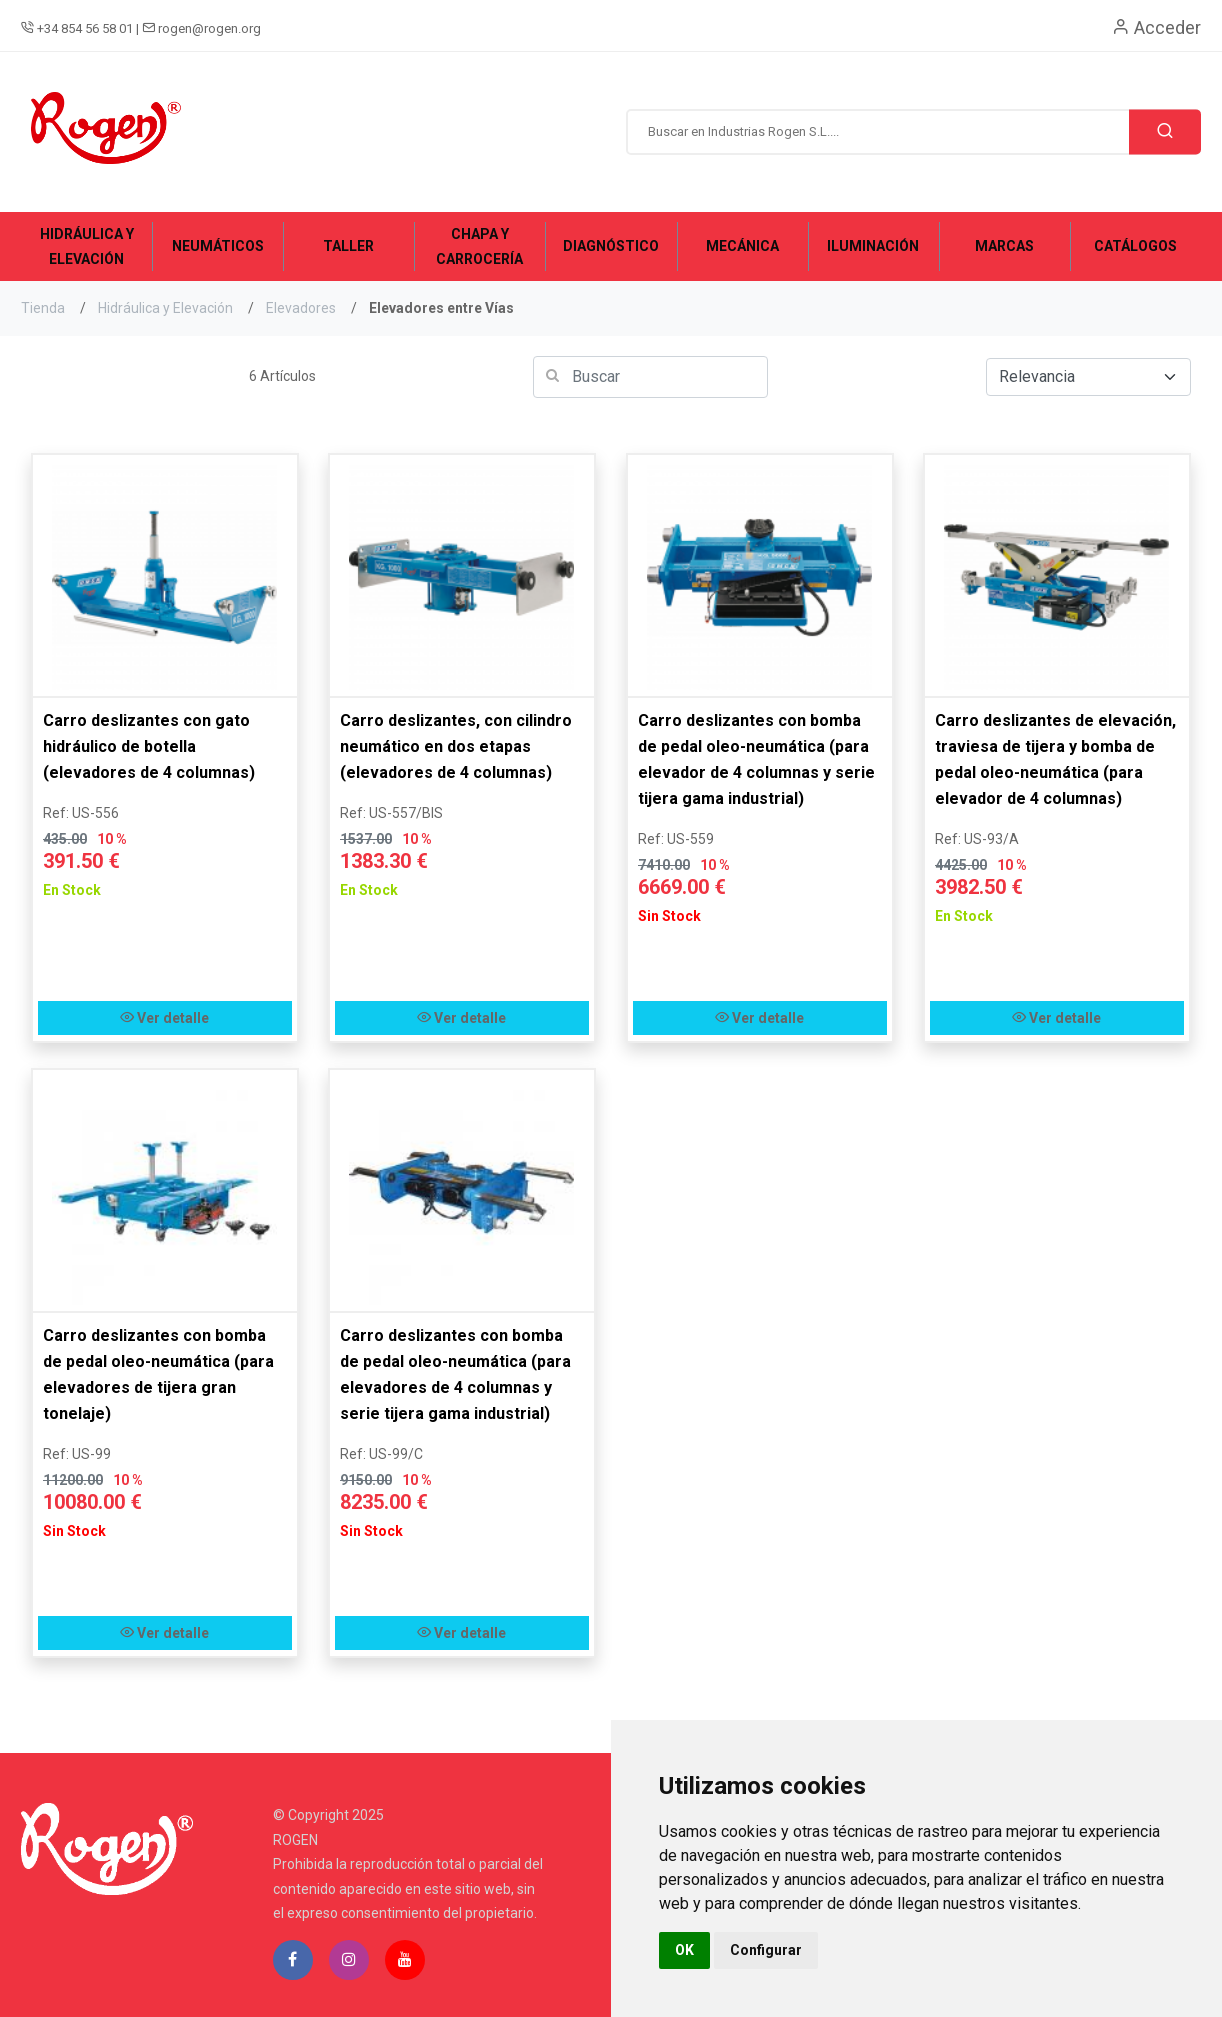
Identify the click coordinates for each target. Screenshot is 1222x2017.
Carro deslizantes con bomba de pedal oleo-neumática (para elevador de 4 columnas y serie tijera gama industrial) (756, 759)
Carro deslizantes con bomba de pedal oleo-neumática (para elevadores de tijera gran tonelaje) (158, 1374)
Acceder (1156, 27)
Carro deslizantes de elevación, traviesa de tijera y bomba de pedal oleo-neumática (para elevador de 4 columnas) (1055, 759)
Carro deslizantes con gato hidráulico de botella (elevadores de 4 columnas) (149, 746)
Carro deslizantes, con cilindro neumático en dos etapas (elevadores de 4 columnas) (456, 746)
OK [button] (684, 1950)
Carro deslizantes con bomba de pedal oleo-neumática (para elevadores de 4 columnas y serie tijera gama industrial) (455, 1374)
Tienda (43, 308)
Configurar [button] (766, 1950)
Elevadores (301, 308)
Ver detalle (164, 1018)
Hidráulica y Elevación (165, 308)
